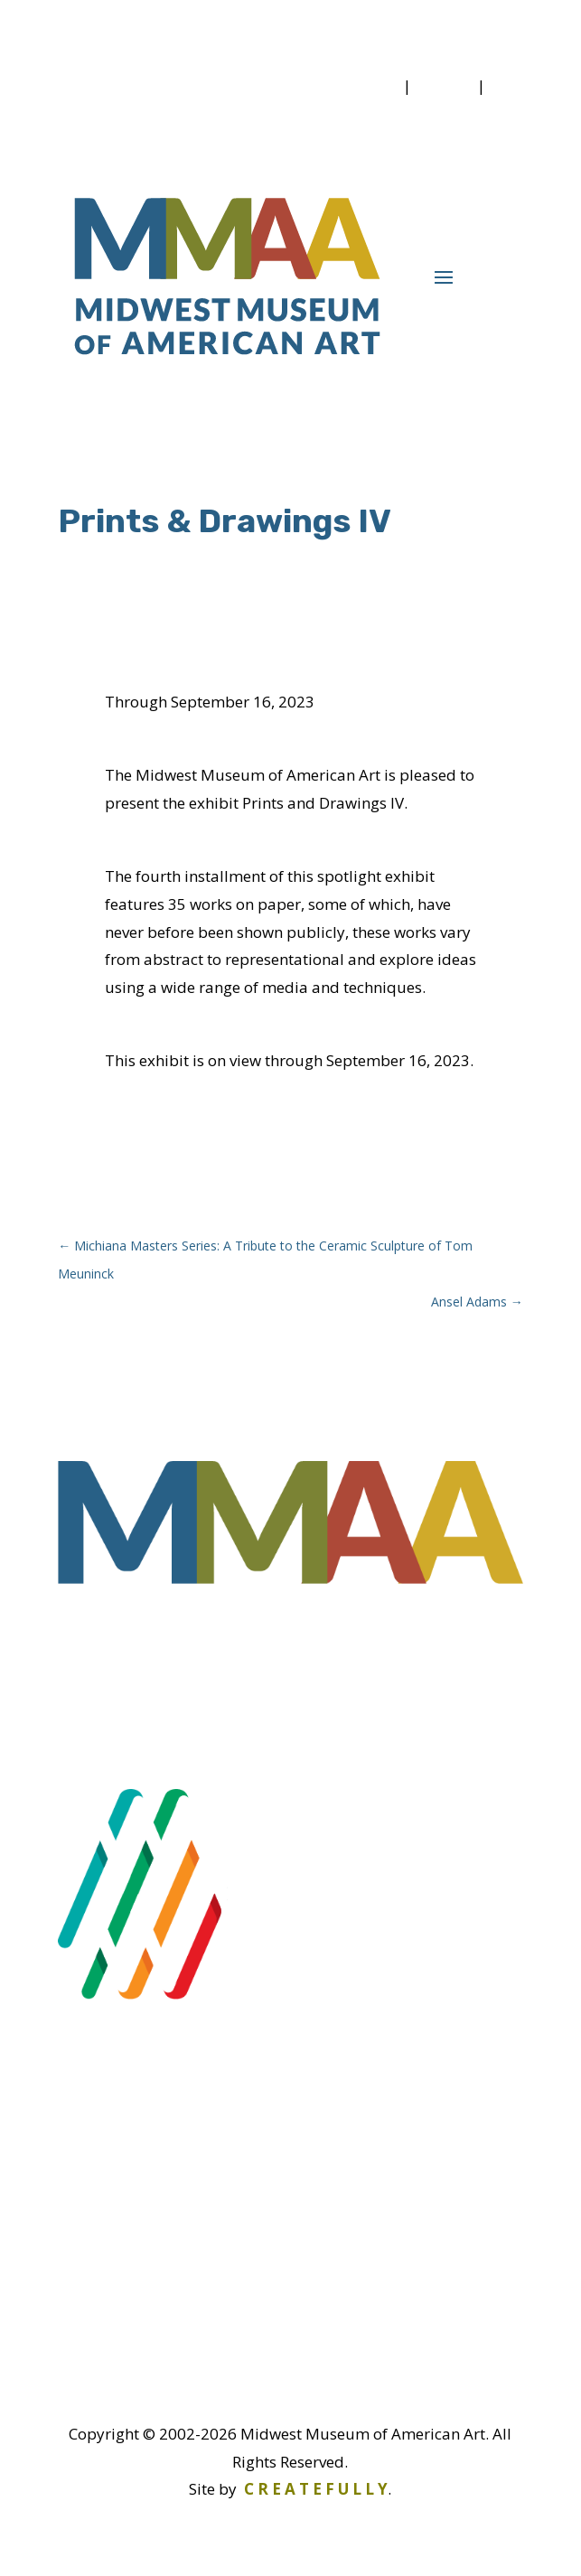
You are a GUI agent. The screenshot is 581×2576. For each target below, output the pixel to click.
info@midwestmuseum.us (208, 2346)
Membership (350, 85)
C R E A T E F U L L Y (316, 2488)
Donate (444, 85)
